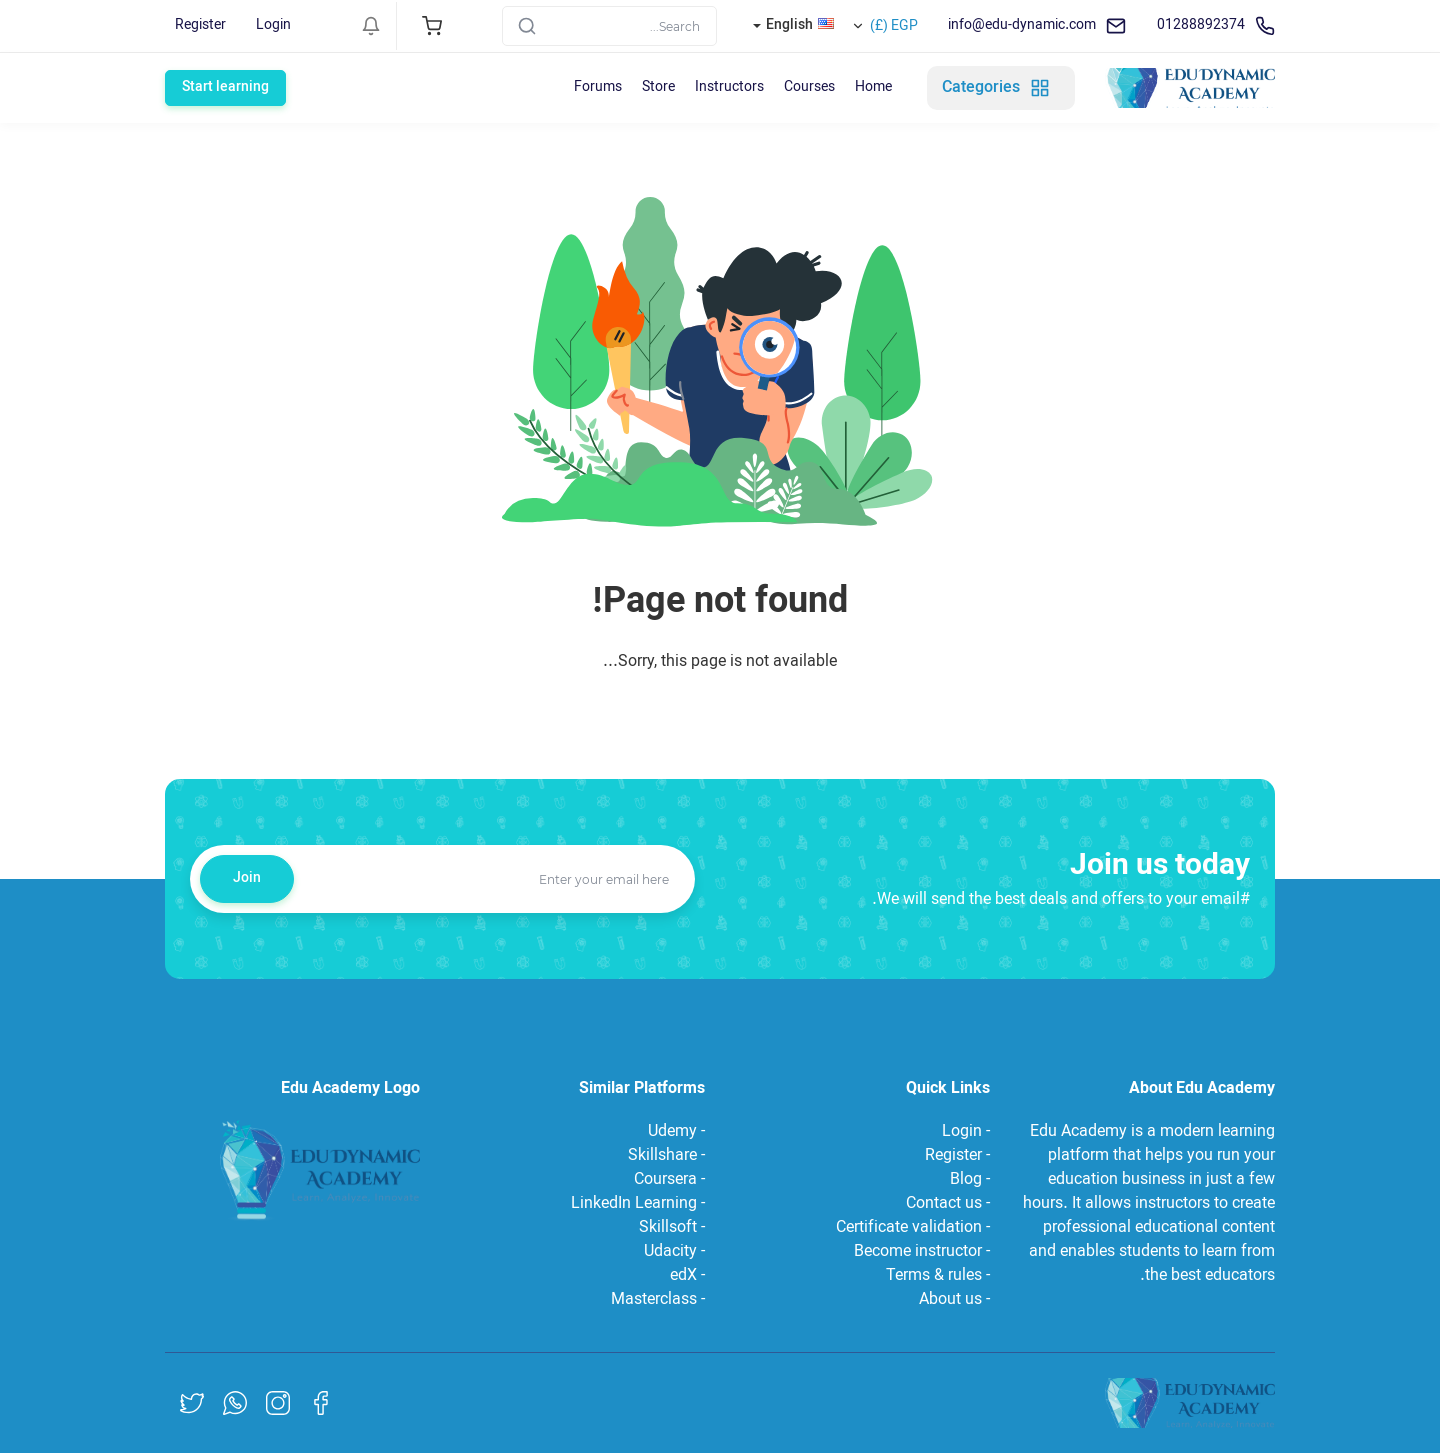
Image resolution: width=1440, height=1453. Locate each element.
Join (247, 878)
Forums (598, 87)
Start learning (225, 87)
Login (273, 25)
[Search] (609, 26)
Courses (809, 87)
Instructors (729, 87)
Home (873, 87)
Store (658, 87)
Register (200, 25)
